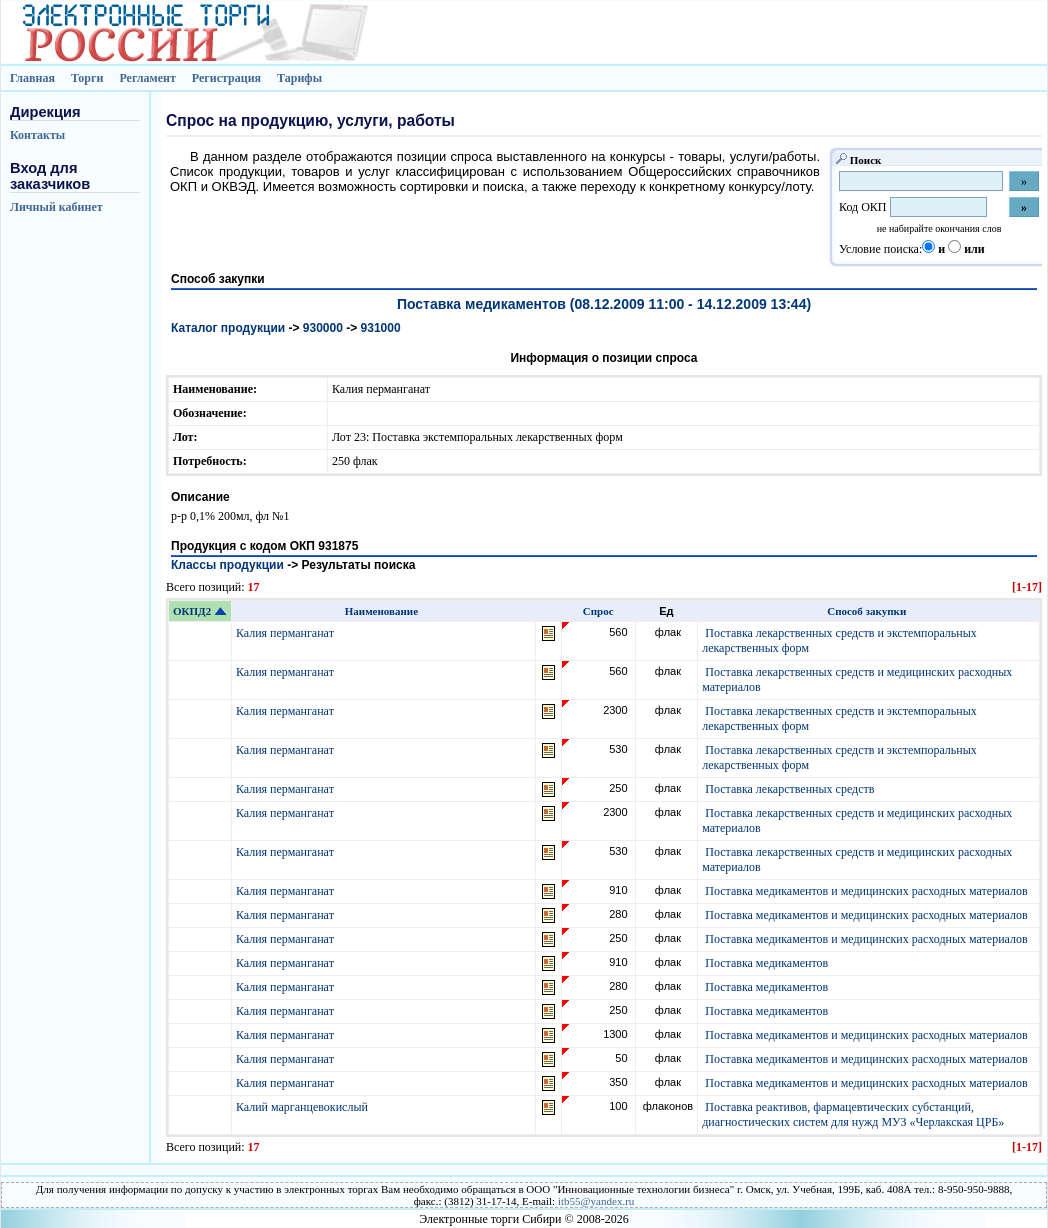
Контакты (37, 135)
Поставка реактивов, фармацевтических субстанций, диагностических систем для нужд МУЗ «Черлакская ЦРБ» (853, 1114)
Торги (87, 78)
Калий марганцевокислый (303, 1107)
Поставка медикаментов (766, 963)
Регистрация (226, 78)
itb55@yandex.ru (596, 1201)
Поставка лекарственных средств (789, 789)
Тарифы (299, 78)
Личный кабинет (56, 207)
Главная (32, 78)
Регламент (147, 78)
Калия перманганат (286, 633)
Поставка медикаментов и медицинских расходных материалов (866, 891)
